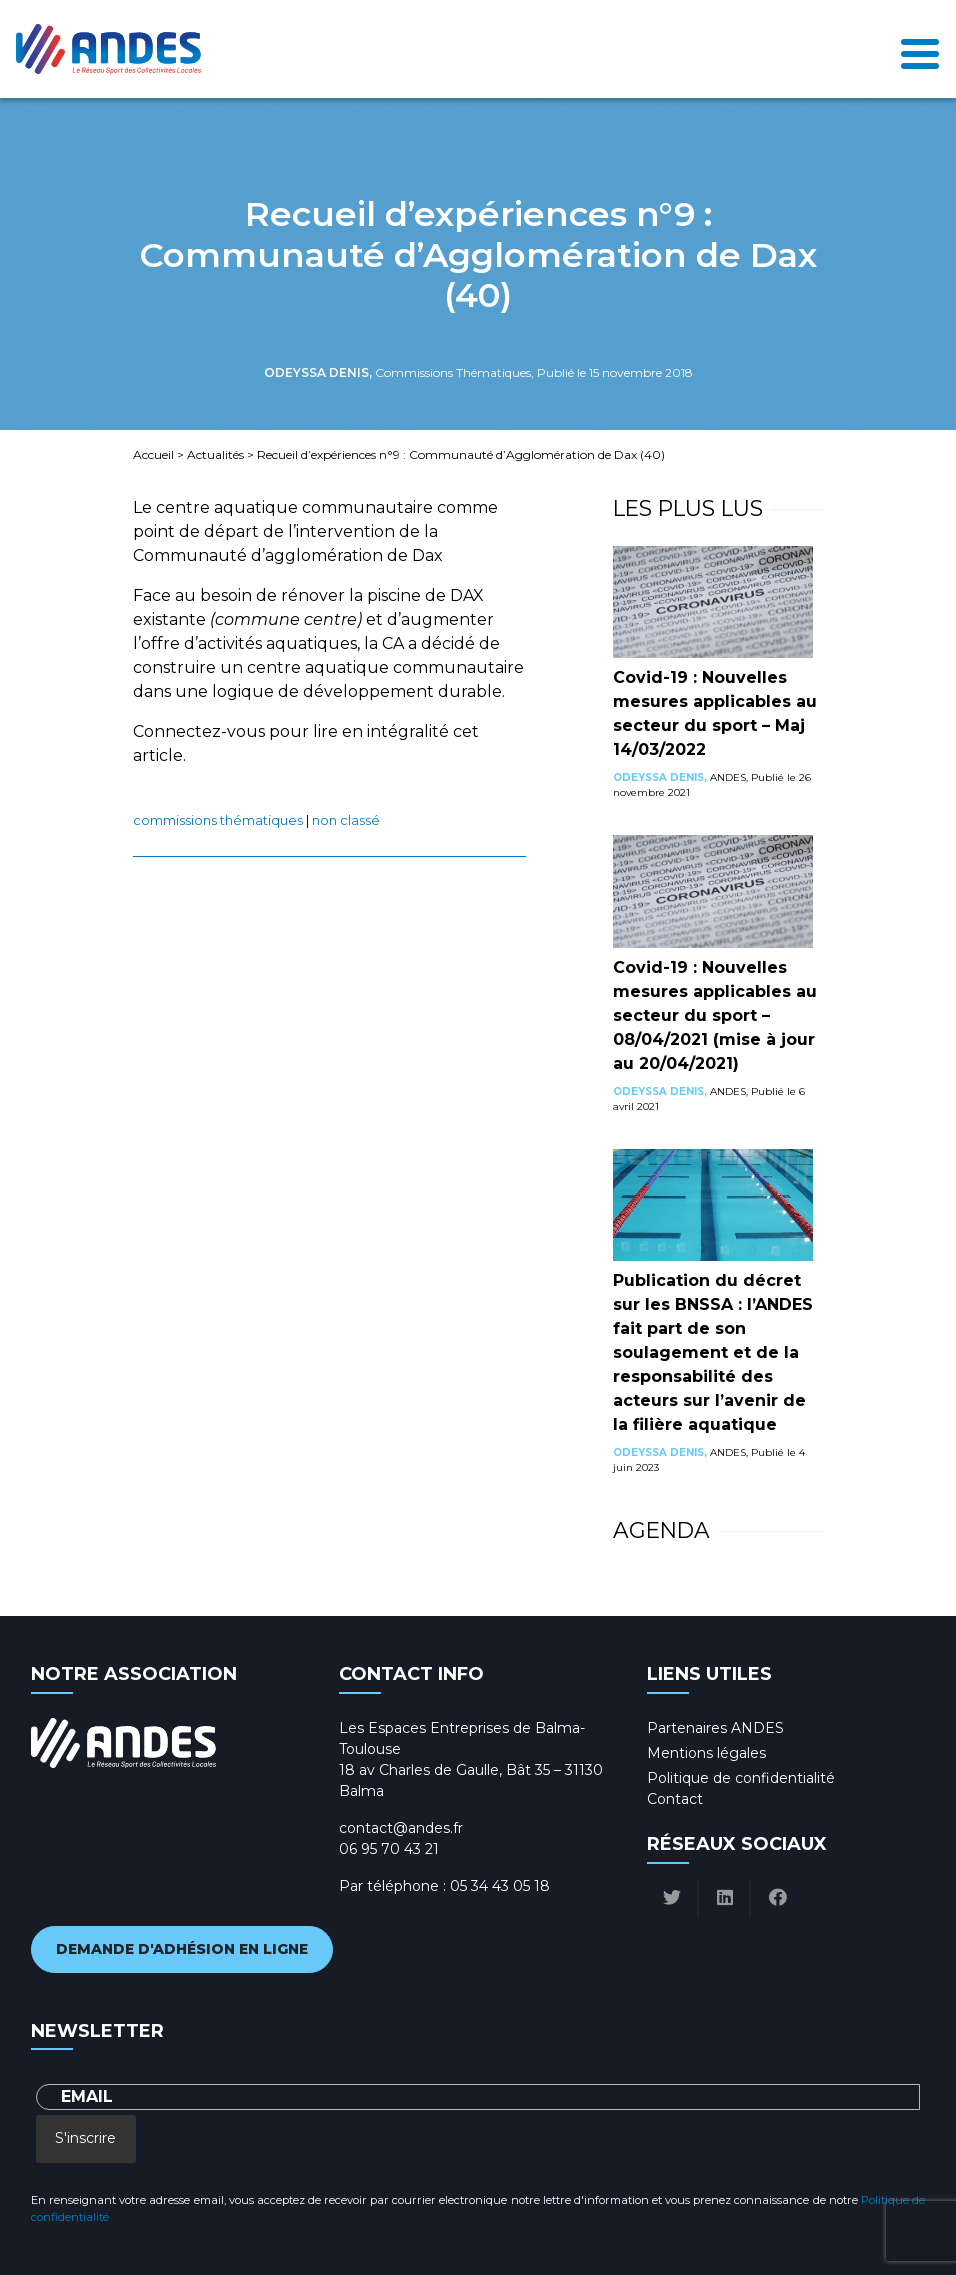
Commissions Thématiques (218, 820)
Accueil (153, 454)
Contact (675, 1799)
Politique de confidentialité (741, 1778)
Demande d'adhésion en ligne (182, 1949)
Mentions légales (706, 1753)
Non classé (346, 820)
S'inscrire (85, 2138)
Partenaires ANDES (715, 1728)
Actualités (215, 454)
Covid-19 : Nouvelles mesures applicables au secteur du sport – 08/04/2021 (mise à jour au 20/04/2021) (715, 1015)
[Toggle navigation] (920, 48)
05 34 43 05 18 (500, 1886)
